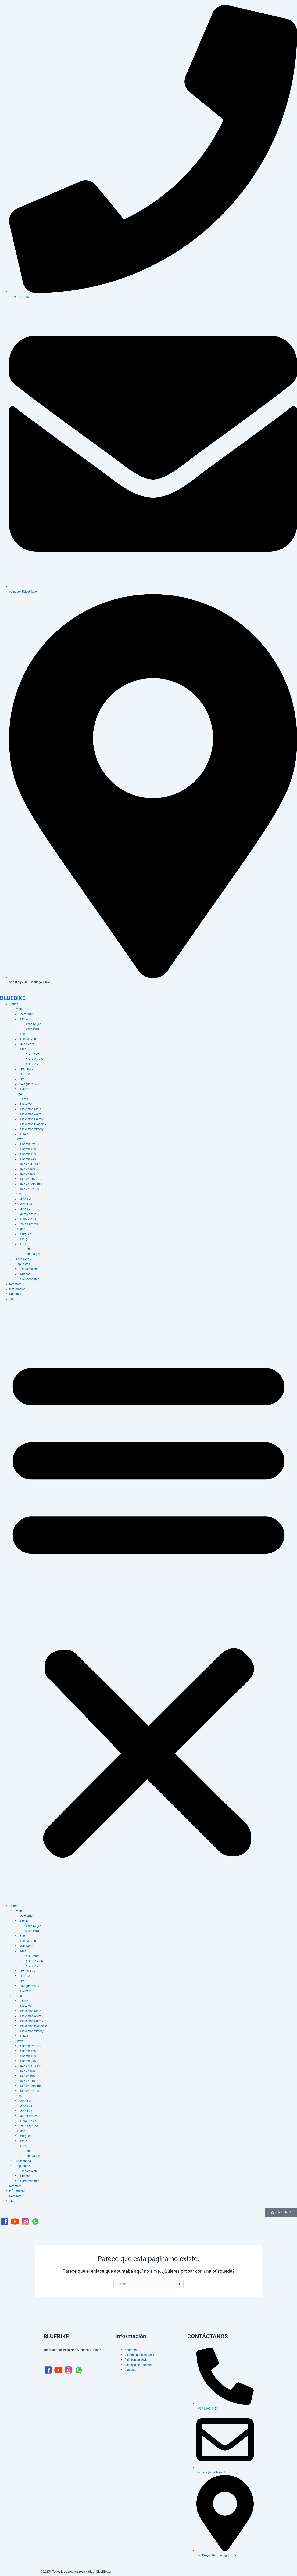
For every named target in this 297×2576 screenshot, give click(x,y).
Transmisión (28, 1269)
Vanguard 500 (29, 1084)
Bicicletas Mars (30, 1109)
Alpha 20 (26, 1199)
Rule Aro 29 (32, 1064)
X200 (23, 1079)
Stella (24, 1019)
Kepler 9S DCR (30, 1164)
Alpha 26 (26, 1209)
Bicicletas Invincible (33, 1124)
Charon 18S (28, 1154)
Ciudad (20, 1229)
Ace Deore (27, 1044)
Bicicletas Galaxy (31, 1119)
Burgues (25, 1234)
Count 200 (27, 1089)
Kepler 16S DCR (30, 1169)
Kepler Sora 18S (31, 1184)
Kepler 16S (27, 1174)
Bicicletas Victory (32, 1129)
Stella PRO (32, 1029)
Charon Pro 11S (30, 1144)
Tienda (13, 1004)
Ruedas (25, 1274)
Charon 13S (28, 1149)
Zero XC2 (26, 1014)
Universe (26, 1104)
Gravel (20, 1139)
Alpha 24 (26, 1204)
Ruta (19, 1094)
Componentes (29, 1279)
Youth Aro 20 (29, 1224)
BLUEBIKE (13, 998)
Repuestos (23, 1264)
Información (17, 1289)
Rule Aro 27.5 (34, 1059)
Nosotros (15, 1284)
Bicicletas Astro (30, 1114)
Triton (24, 1099)
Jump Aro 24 (29, 1214)
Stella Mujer (33, 1024)
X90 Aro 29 (27, 1069)
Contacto (15, 1294)
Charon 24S (28, 1159)
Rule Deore (32, 1054)
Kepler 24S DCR (30, 1179)
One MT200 (28, 1039)
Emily (23, 1239)
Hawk (24, 1134)
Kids (19, 1194)
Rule (23, 1049)
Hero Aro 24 (28, 1219)
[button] (148, 1605)
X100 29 (25, 1074)
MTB (19, 1009)
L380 (23, 1244)
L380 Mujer (32, 1254)
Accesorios (23, 1259)
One (23, 1034)
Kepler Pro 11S (30, 1189)
